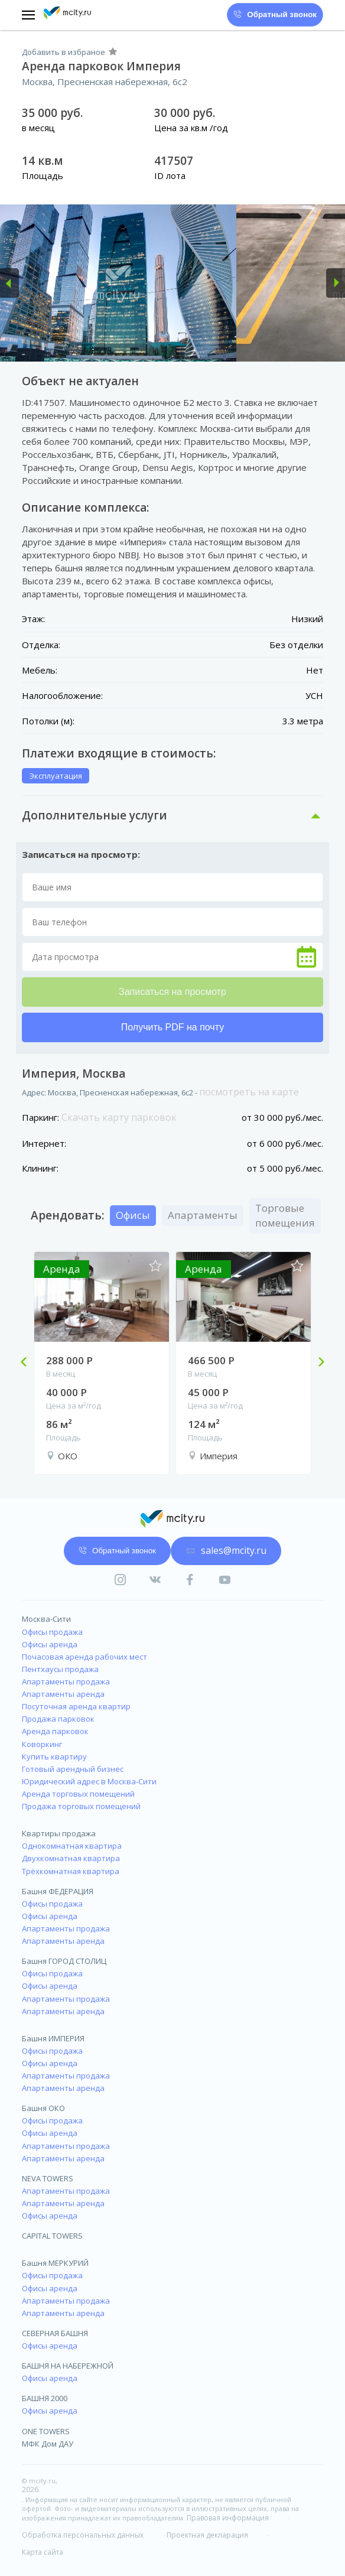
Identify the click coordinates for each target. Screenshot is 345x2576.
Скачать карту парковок (119, 1117)
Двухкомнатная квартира (71, 1858)
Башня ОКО (43, 2108)
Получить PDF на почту (172, 1027)
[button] (9, 283)
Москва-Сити (46, 1619)
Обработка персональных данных (83, 2535)
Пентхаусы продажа (60, 1669)
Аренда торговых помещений (78, 1793)
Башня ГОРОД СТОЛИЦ (64, 1961)
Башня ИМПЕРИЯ (53, 2038)
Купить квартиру (54, 1756)
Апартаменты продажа (66, 1681)
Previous (28, 1363)
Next (316, 1363)
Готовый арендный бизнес (72, 1769)
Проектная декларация (207, 2535)
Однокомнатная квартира (72, 1845)
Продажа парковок (58, 1718)
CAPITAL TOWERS (52, 2235)
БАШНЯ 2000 (44, 2398)
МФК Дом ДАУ (47, 2443)
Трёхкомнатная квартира (70, 1871)
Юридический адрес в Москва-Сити (89, 1781)
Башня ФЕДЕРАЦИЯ (57, 1891)
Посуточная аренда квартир (76, 1706)
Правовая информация (228, 2518)
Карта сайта (42, 2552)
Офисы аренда (49, 1644)
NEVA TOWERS (47, 2178)
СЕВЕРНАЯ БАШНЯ (55, 2333)
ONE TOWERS (46, 2431)
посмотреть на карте (249, 1091)
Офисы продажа (52, 1632)
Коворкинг (42, 1744)
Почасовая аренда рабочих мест (84, 1656)
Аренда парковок (55, 1731)
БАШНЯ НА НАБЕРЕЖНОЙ (67, 2365)
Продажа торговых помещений (81, 1806)
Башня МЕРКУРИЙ (55, 2263)
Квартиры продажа (59, 1833)
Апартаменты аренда (63, 1694)
